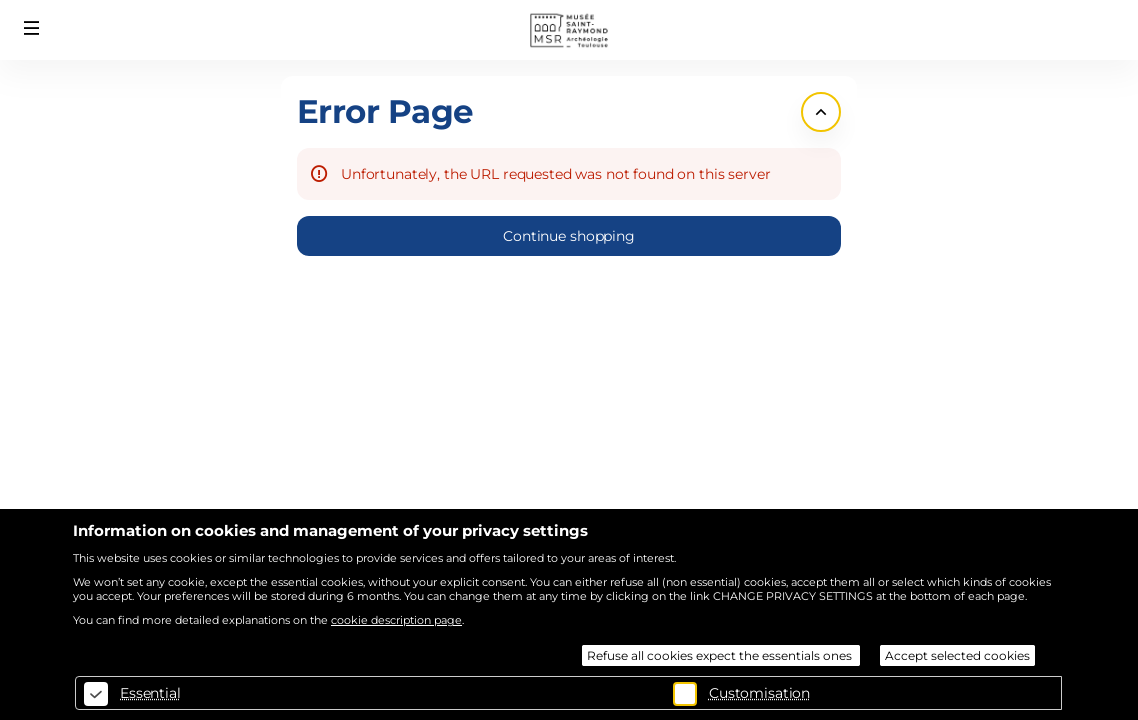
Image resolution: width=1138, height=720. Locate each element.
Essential (150, 693)
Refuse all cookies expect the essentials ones (721, 655)
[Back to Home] (569, 30)
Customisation (759, 693)
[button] (32, 28)
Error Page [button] (385, 111)
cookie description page (396, 620)
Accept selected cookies (957, 655)
